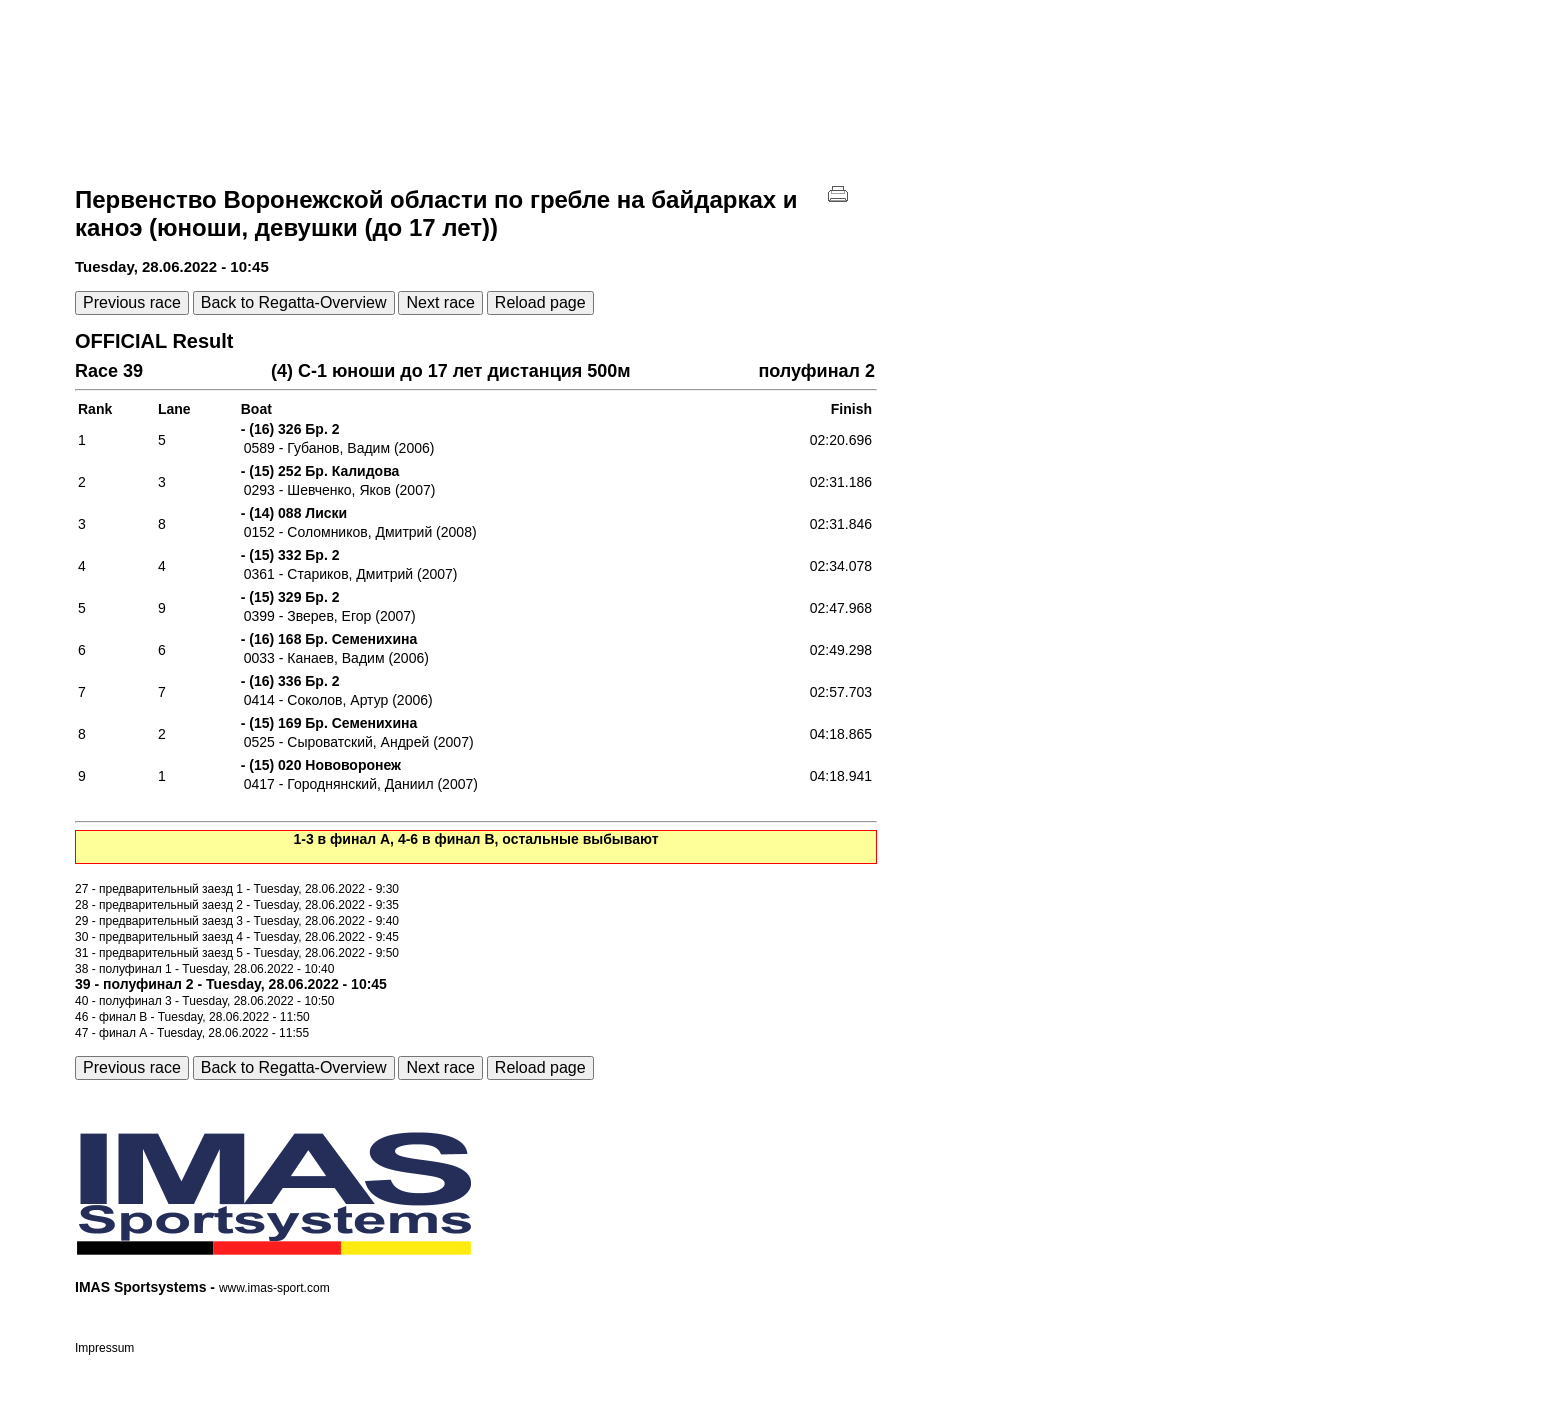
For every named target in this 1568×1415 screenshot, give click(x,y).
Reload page (540, 302)
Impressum (104, 1348)
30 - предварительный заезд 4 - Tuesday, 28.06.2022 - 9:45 (237, 937)
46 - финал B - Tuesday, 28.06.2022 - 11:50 (192, 1017)
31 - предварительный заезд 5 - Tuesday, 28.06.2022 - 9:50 (237, 953)
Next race (440, 302)
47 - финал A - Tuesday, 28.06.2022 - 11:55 (192, 1033)
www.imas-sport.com (274, 1288)
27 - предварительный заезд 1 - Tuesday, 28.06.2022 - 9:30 (237, 889)
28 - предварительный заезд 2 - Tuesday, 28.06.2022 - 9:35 (237, 905)
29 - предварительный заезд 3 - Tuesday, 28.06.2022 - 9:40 (237, 921)
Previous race (132, 302)
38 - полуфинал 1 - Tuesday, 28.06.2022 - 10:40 (204, 969)
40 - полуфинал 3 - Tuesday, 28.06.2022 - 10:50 (204, 1001)
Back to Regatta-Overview (294, 302)
